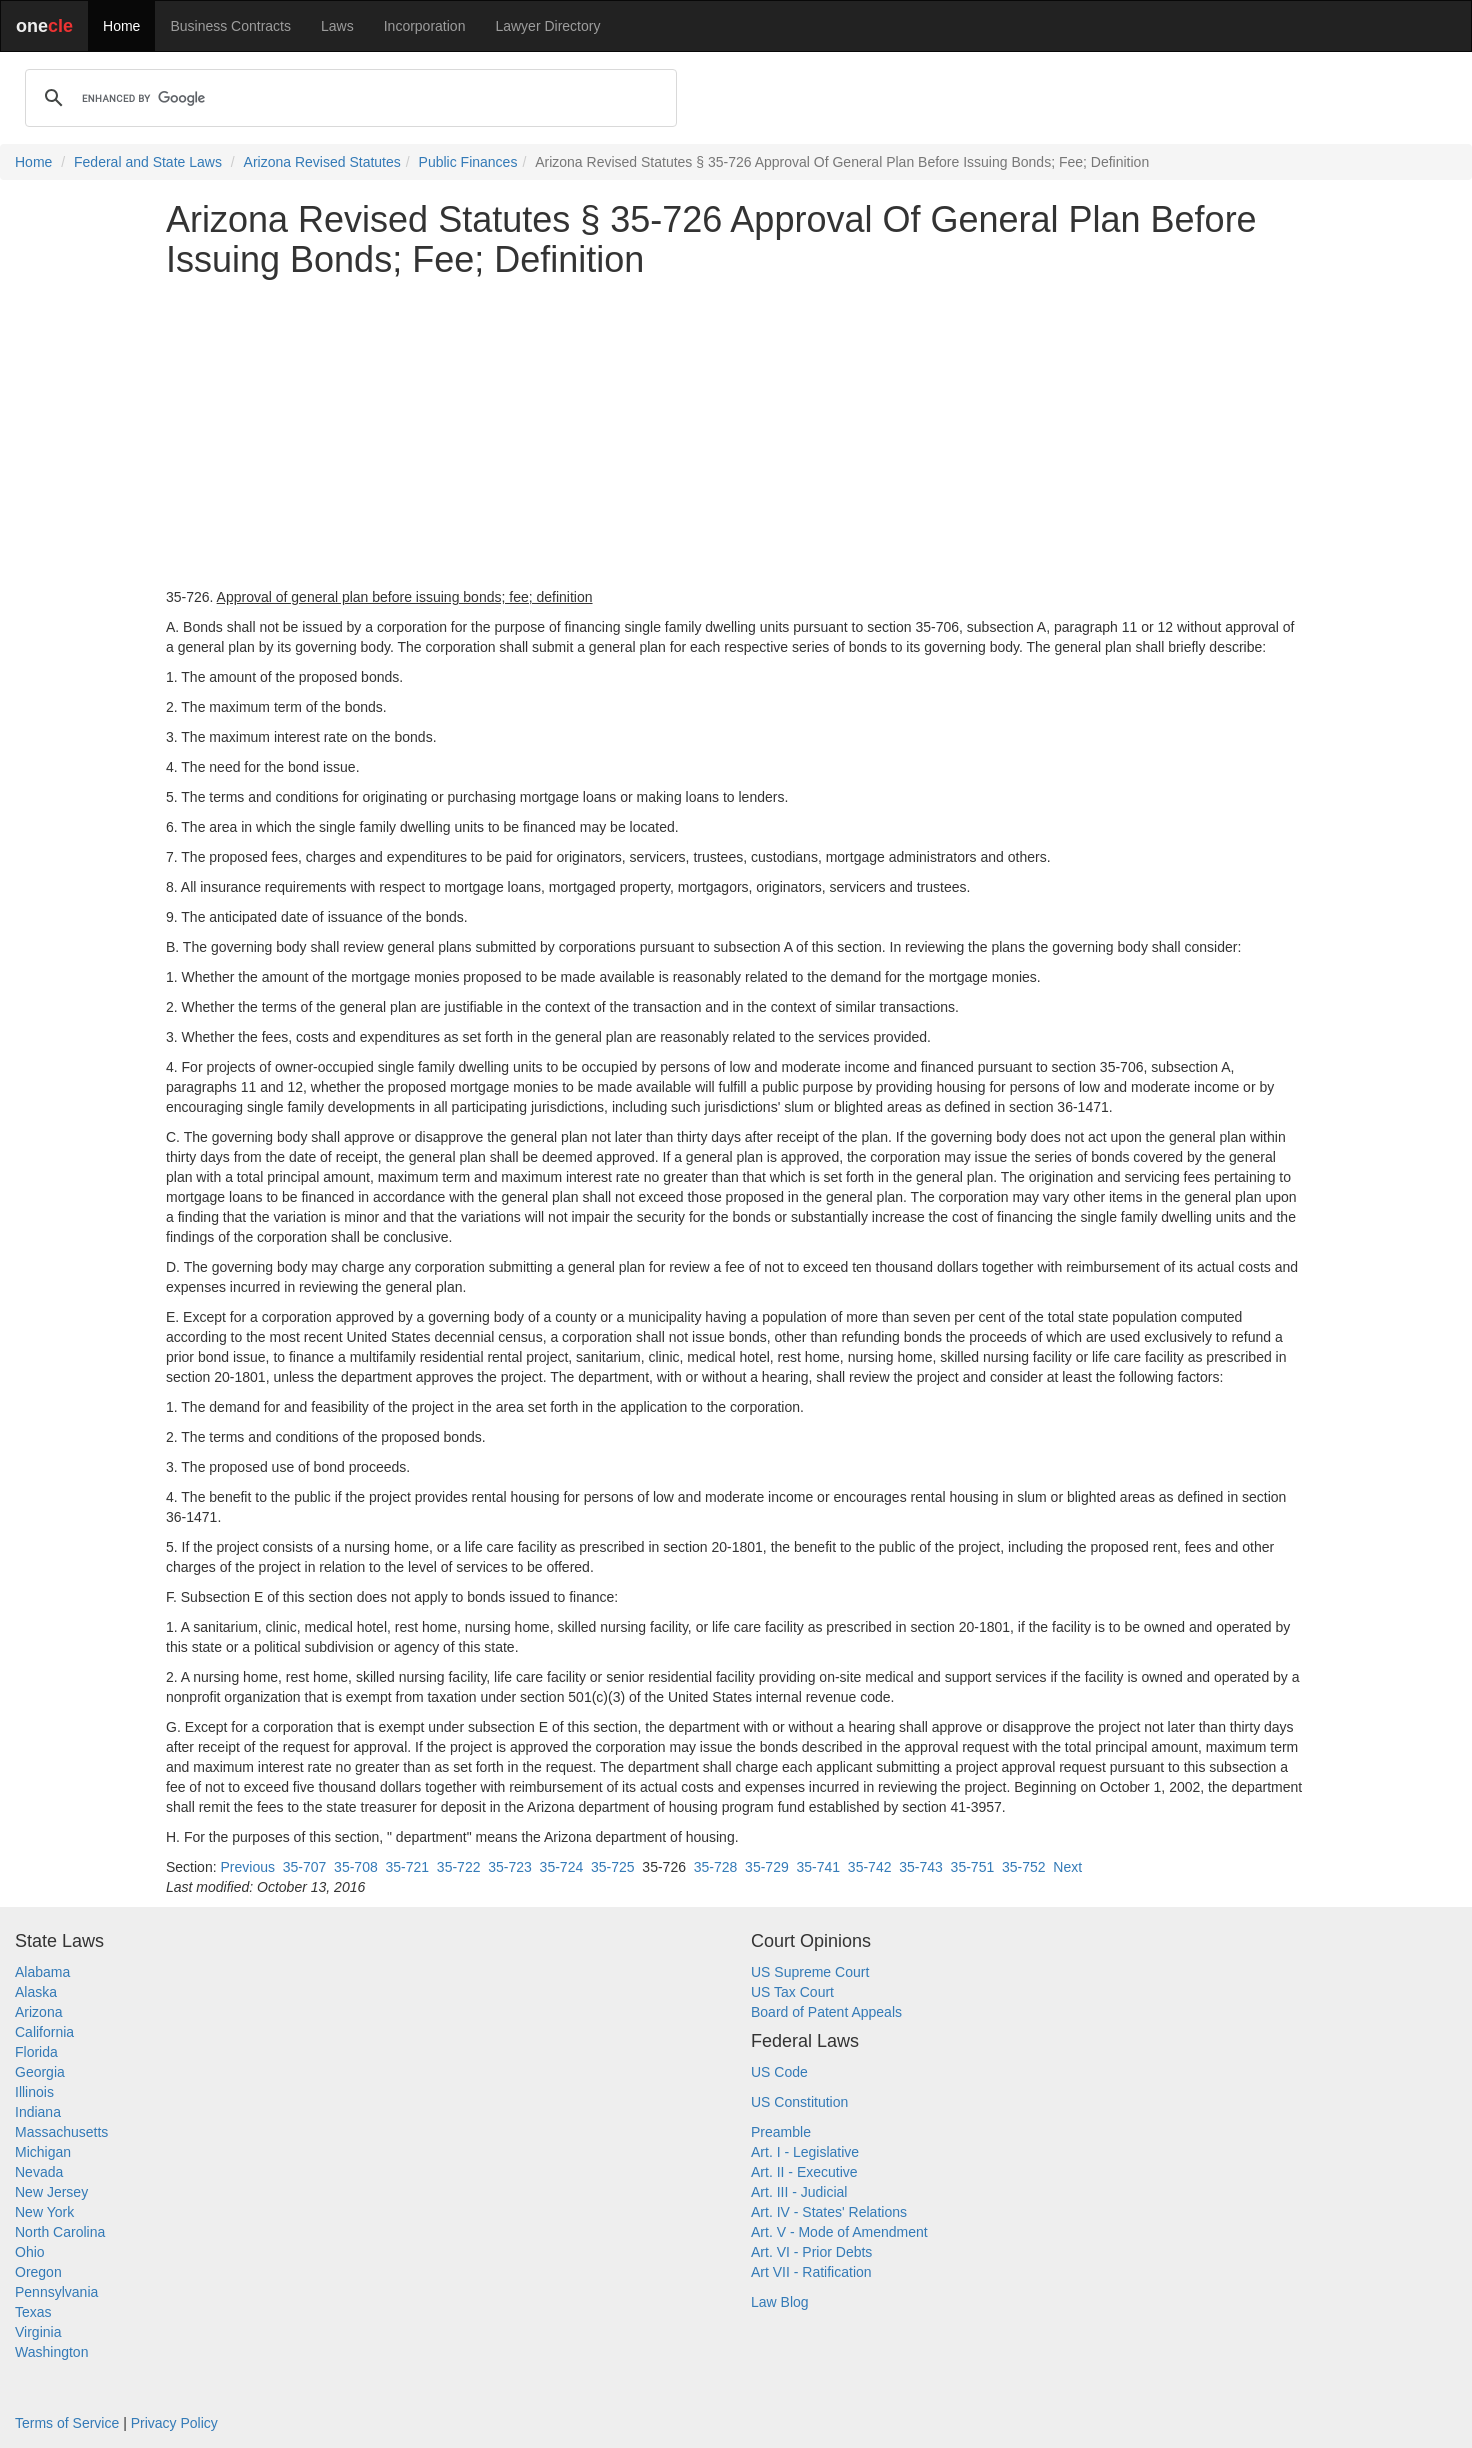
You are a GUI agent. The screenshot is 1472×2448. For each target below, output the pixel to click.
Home (121, 26)
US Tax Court (792, 1992)
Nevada (39, 2172)
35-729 (767, 1867)
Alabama (42, 1972)
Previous (247, 1867)
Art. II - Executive (804, 2172)
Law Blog (780, 2302)
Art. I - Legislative (805, 2152)
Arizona (38, 2012)
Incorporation (425, 26)
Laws (337, 26)
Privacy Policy (174, 2423)
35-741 (818, 1867)
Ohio (30, 2252)
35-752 (1024, 1867)
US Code (779, 2072)
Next (1067, 1867)
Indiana (38, 2112)
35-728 (716, 1867)
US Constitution (799, 2102)
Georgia (40, 2072)
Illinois (34, 2092)
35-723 (510, 1867)
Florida (36, 2052)
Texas (33, 2312)
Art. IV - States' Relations (829, 2212)
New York (44, 2212)
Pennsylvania (56, 2292)
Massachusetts (61, 2132)
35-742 (870, 1867)
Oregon (38, 2272)
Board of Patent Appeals (826, 2012)
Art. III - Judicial (799, 2192)
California (44, 2032)
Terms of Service (67, 2423)
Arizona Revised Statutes (322, 162)
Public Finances (468, 162)
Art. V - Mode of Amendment (839, 2232)
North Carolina (60, 2232)
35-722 (459, 1867)
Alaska (36, 1992)
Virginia (38, 2332)
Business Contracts (230, 26)
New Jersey (51, 2192)
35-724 (562, 1867)
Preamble (781, 2132)
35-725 (613, 1867)
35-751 (973, 1867)
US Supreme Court (810, 1972)
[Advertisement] (736, 433)
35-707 (305, 1867)
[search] (348, 98)
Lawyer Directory (547, 26)
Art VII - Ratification (811, 2272)
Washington (51, 2352)
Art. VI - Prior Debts (811, 2252)
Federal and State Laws (148, 162)
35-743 (921, 1867)
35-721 (407, 1867)
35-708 (356, 1867)
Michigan (43, 2152)
